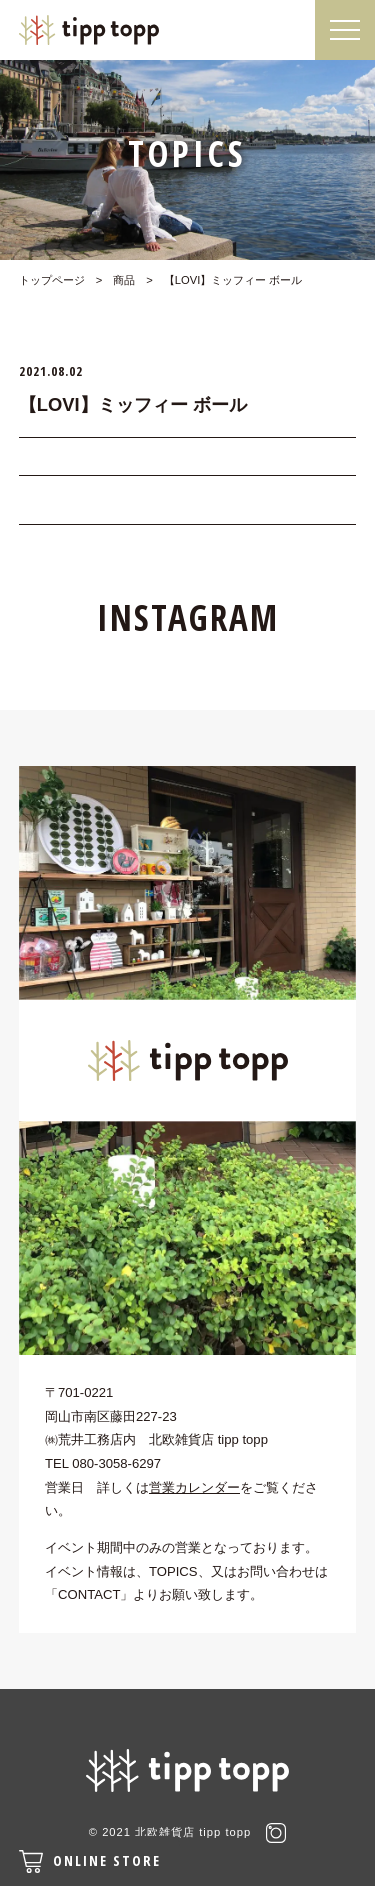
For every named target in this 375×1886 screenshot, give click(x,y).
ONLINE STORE (90, 1861)
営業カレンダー (194, 1487)
